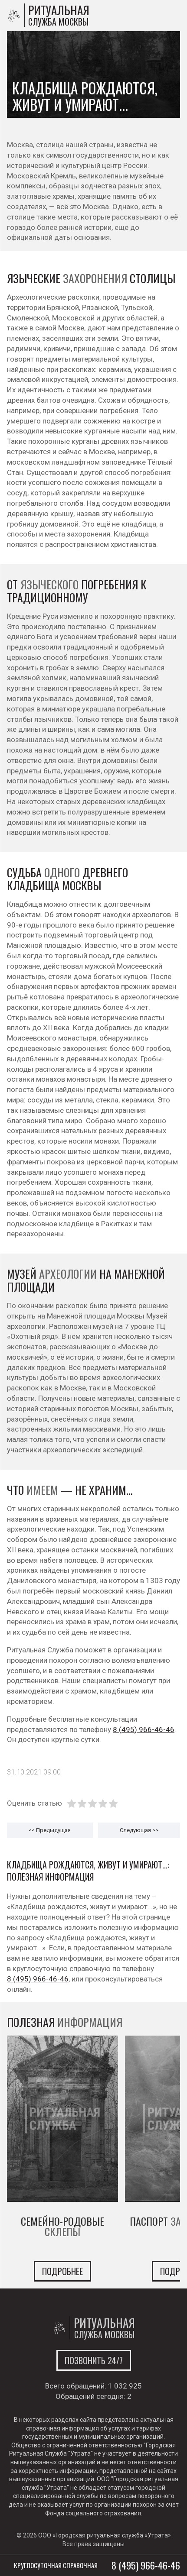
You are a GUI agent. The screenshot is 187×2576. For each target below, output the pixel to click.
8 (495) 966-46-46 (143, 1729)
